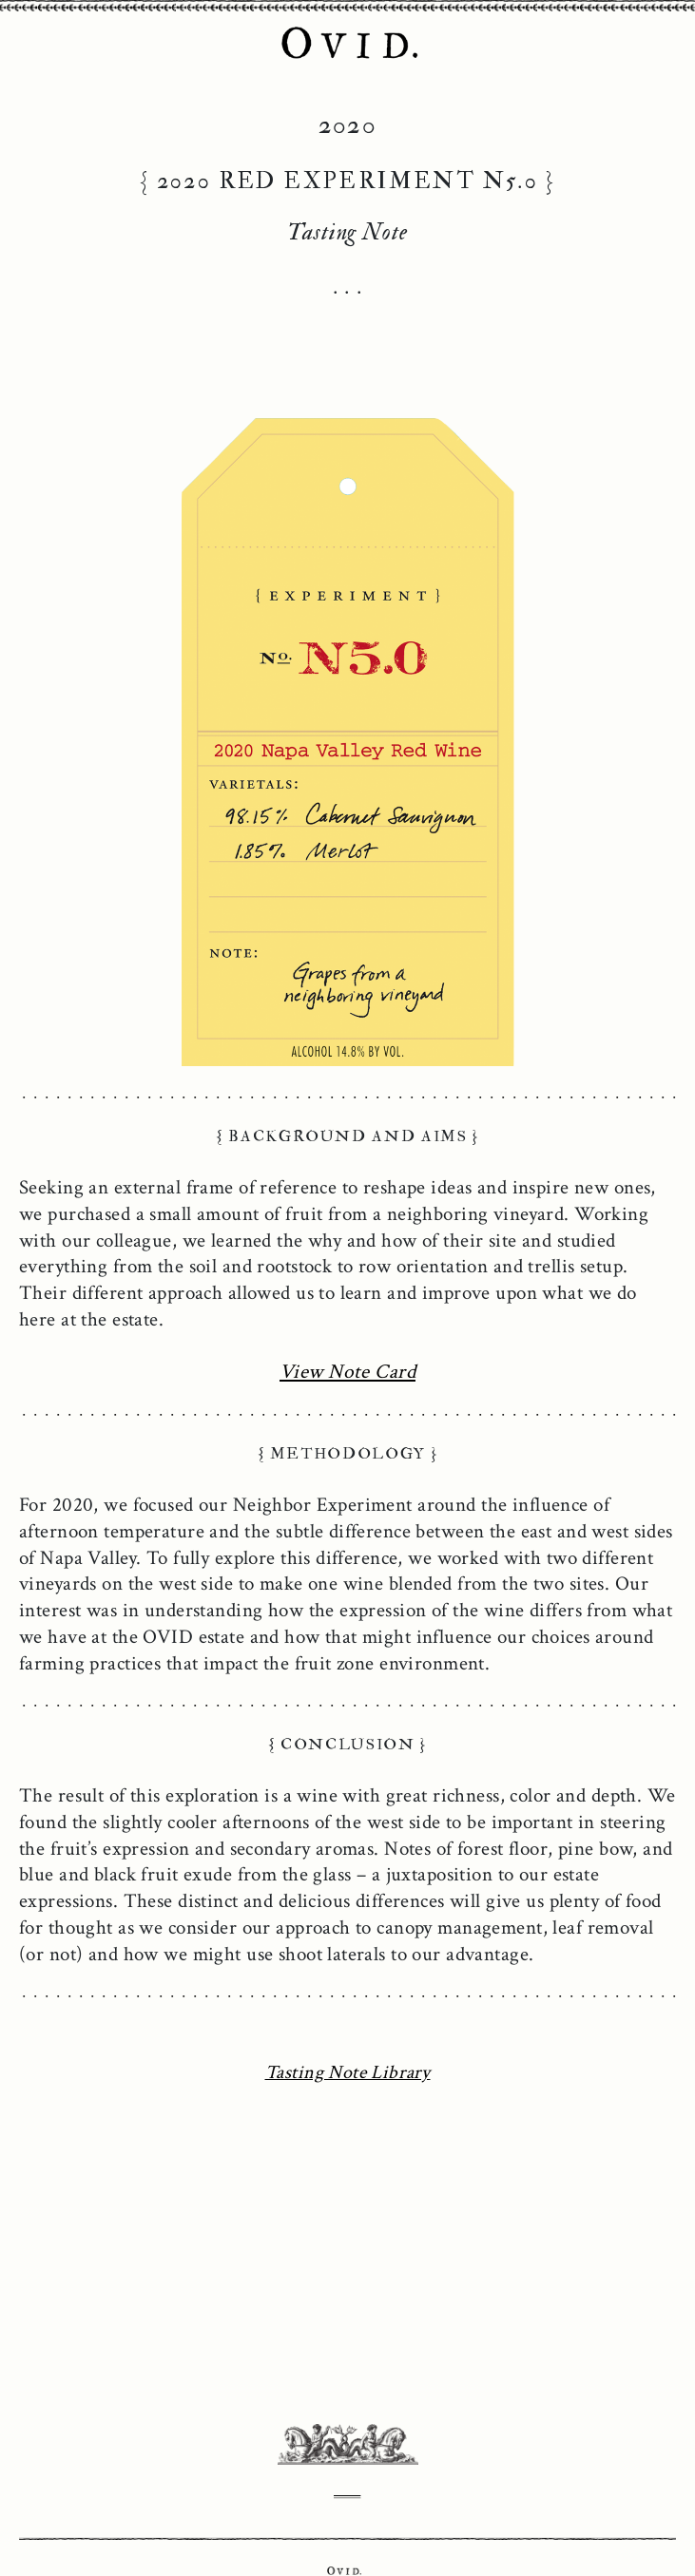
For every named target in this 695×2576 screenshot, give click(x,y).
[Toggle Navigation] (28, 33)
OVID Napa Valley (348, 45)
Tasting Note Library (348, 2072)
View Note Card (347, 1371)
